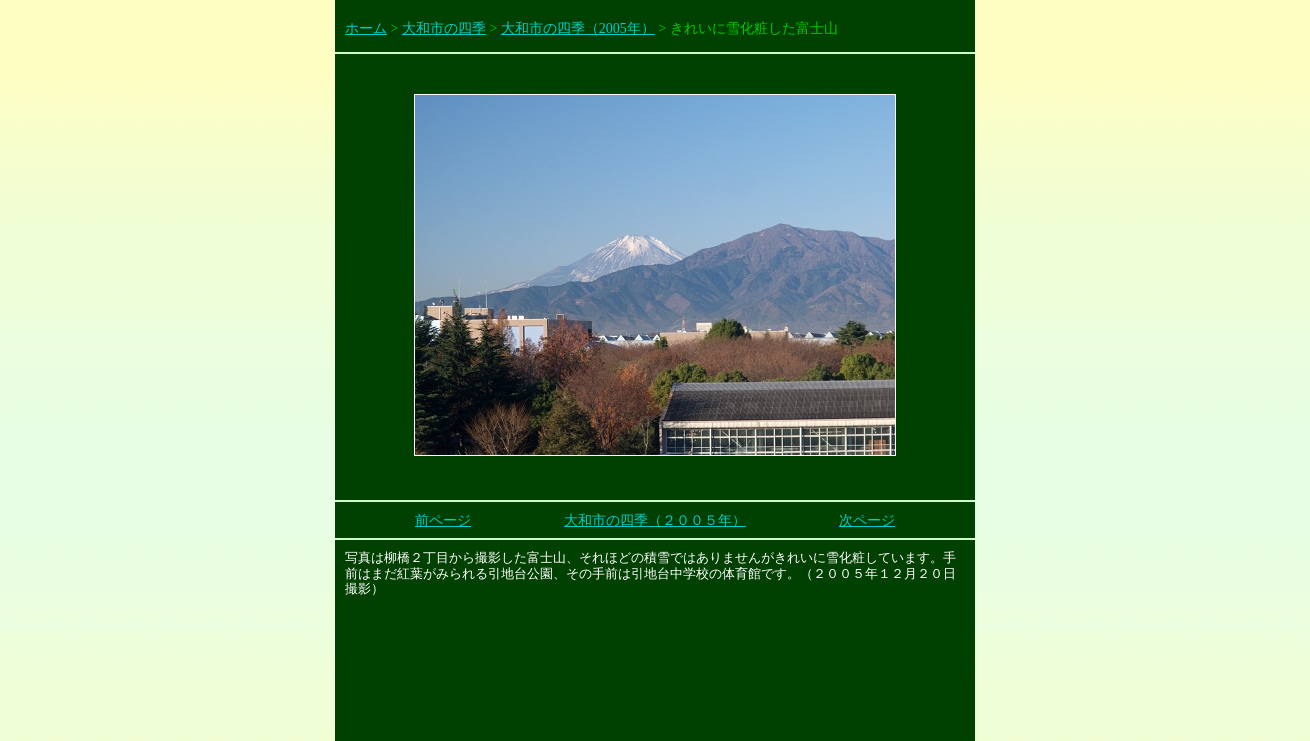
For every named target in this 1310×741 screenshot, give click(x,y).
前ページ (443, 520)
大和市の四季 (444, 28)
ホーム (366, 28)
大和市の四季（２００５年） (655, 520)
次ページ (867, 520)
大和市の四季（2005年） (578, 28)
